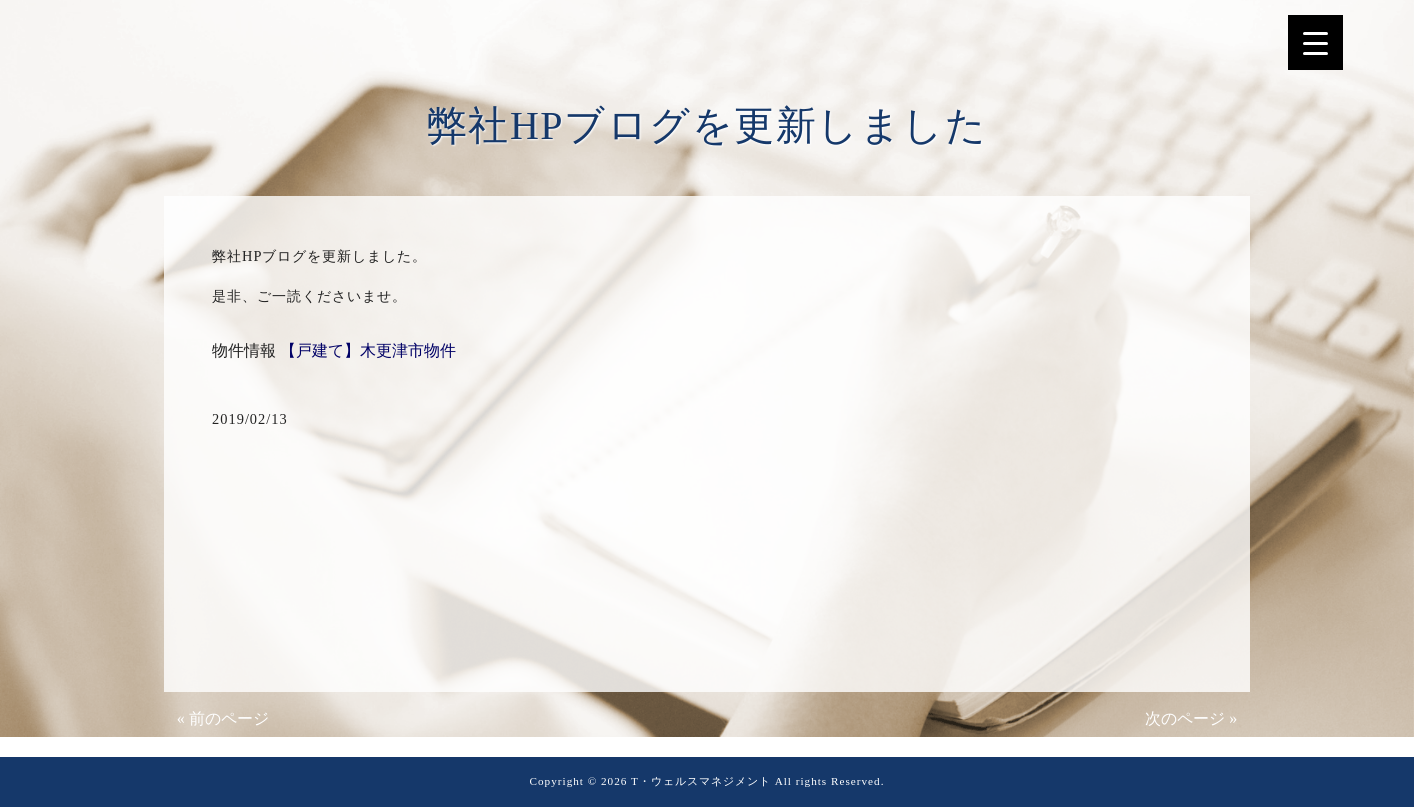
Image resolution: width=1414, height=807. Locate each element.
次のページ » (1191, 718)
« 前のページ (223, 718)
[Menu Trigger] (1315, 42)
